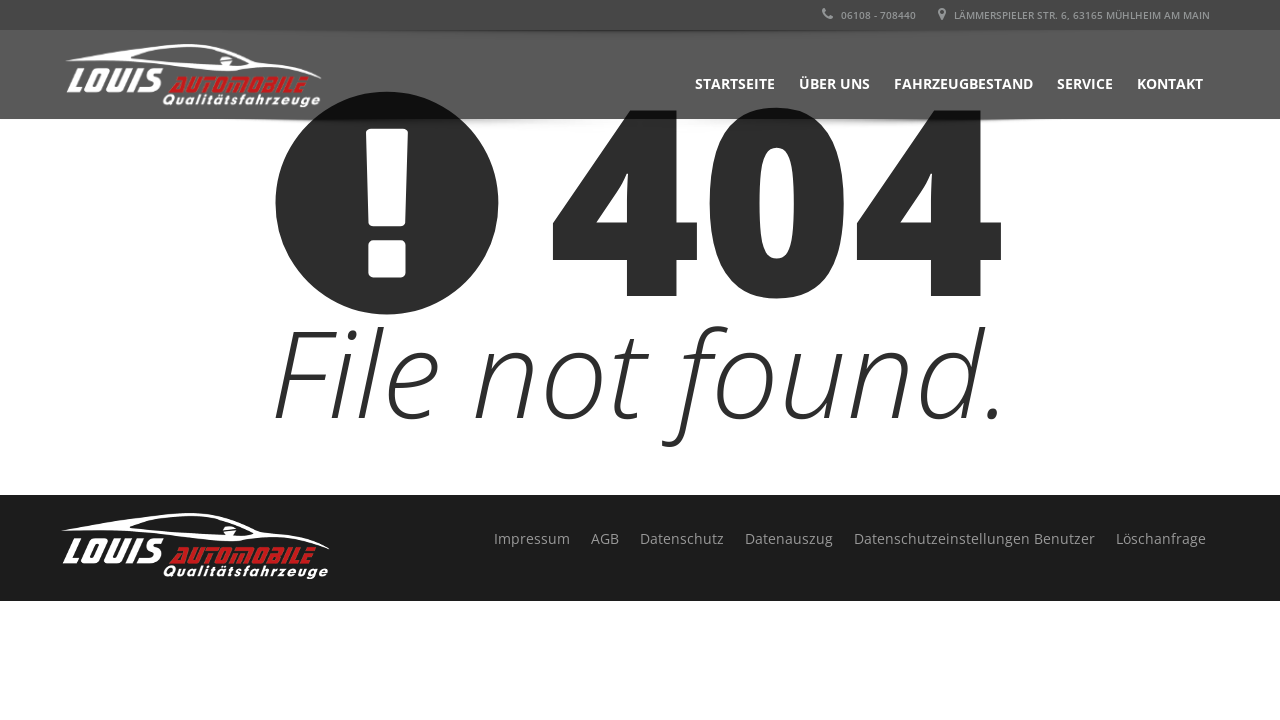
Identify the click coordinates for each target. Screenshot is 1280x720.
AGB (605, 538)
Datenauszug (789, 538)
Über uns (834, 83)
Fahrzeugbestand (963, 83)
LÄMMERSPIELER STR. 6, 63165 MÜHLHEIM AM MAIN (1074, 15)
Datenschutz (682, 538)
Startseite (735, 83)
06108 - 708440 (869, 15)
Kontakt (1170, 83)
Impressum (532, 538)
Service (1085, 83)
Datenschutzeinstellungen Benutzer (974, 538)
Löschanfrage (1161, 538)
